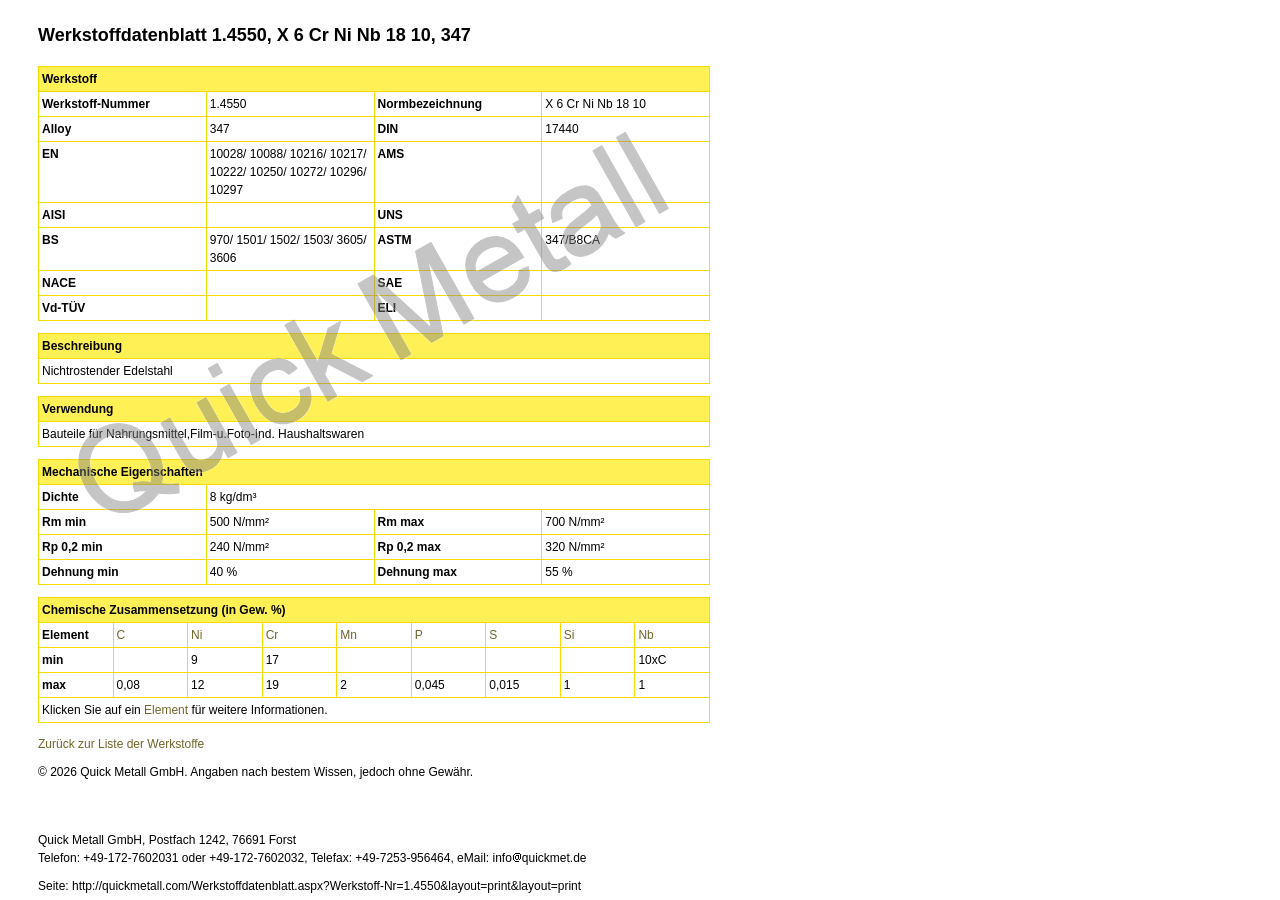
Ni (196, 635)
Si (569, 635)
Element (166, 710)
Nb (645, 635)
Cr (272, 635)
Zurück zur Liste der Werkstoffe (121, 744)
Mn (348, 635)
